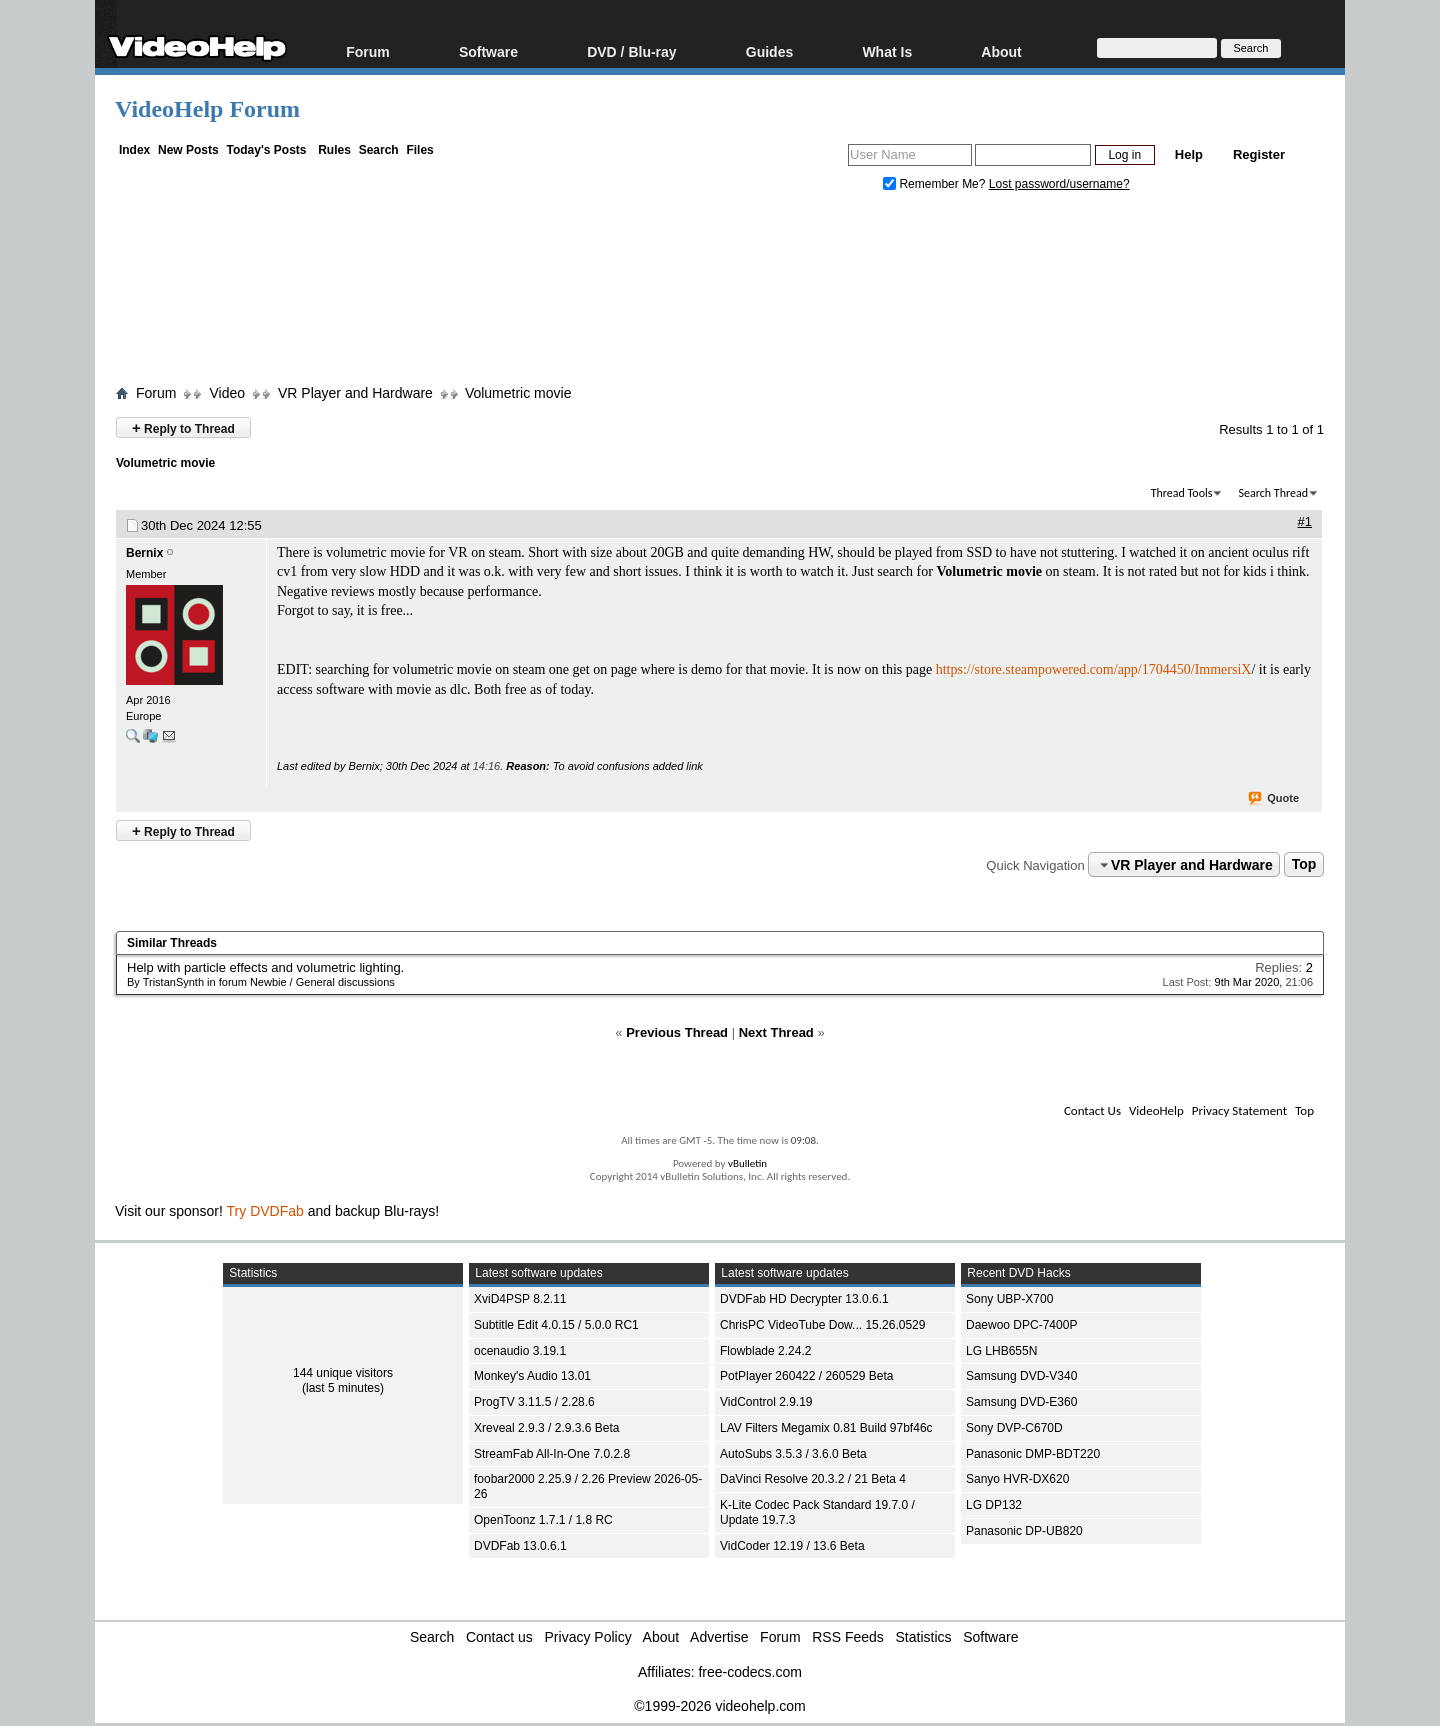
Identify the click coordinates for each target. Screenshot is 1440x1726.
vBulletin (747, 1163)
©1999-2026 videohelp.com (719, 1706)
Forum (368, 51)
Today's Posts (266, 150)
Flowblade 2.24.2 (765, 1351)
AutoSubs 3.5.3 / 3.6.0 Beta (793, 1454)
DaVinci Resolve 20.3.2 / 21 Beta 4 (813, 1479)
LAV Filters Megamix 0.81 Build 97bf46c (826, 1428)
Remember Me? (936, 184)
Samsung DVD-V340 (1021, 1376)
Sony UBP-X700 (1009, 1299)
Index (134, 150)
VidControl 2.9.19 (766, 1402)
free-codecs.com (749, 1672)
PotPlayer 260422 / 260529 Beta (806, 1376)
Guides (769, 51)
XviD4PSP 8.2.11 (520, 1299)
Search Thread (1273, 493)
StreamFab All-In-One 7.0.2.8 (552, 1454)
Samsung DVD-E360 (1021, 1402)
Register (1259, 154)
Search (379, 150)
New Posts (188, 150)
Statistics (924, 1637)
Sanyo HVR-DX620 (1017, 1479)
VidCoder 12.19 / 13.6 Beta (792, 1546)
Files (419, 150)
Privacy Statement (1239, 1110)
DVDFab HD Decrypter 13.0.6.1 (804, 1299)
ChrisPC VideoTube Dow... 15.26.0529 (822, 1325)
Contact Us (1092, 1110)
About (1001, 51)
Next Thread (776, 1032)
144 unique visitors (343, 1373)
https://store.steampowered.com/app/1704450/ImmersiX (1094, 669)
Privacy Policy (588, 1637)
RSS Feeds (848, 1637)
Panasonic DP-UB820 (1024, 1531)
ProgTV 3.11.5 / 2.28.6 (534, 1402)
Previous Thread (677, 1032)
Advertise (719, 1637)
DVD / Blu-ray (631, 51)
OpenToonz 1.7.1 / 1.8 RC (543, 1520)
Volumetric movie (518, 393)
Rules (334, 150)
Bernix (144, 553)
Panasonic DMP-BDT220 (1033, 1454)
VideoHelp (1156, 1110)
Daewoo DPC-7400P (1021, 1325)
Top (1304, 865)
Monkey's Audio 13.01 (532, 1376)
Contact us (499, 1637)
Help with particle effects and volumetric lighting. (265, 967)
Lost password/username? (1059, 184)
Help (1189, 154)
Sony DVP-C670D (1014, 1428)
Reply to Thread (183, 427)
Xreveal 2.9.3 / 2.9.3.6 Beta (546, 1428)
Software (488, 51)
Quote (1274, 799)
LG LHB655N (1001, 1351)
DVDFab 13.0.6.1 (520, 1546)
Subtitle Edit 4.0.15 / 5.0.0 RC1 (556, 1325)
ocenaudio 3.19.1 (520, 1351)
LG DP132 (994, 1505)
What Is (887, 51)
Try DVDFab (265, 1211)
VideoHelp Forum (207, 109)
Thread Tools (1182, 493)
